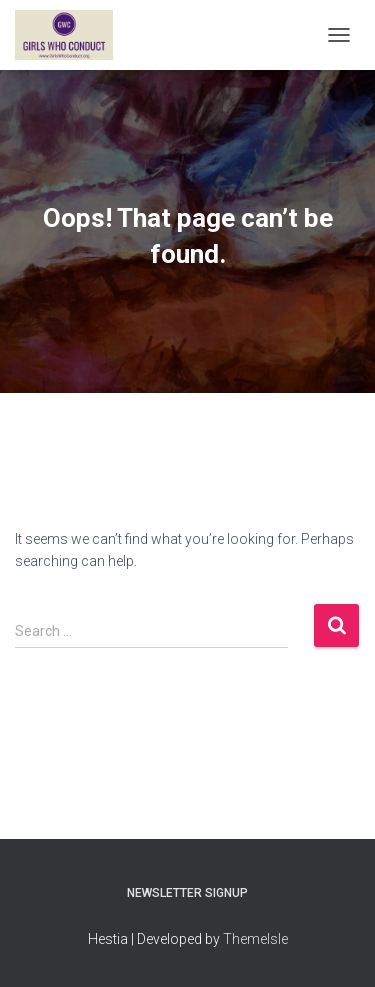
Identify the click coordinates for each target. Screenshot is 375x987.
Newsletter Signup (187, 893)
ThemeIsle (255, 939)
